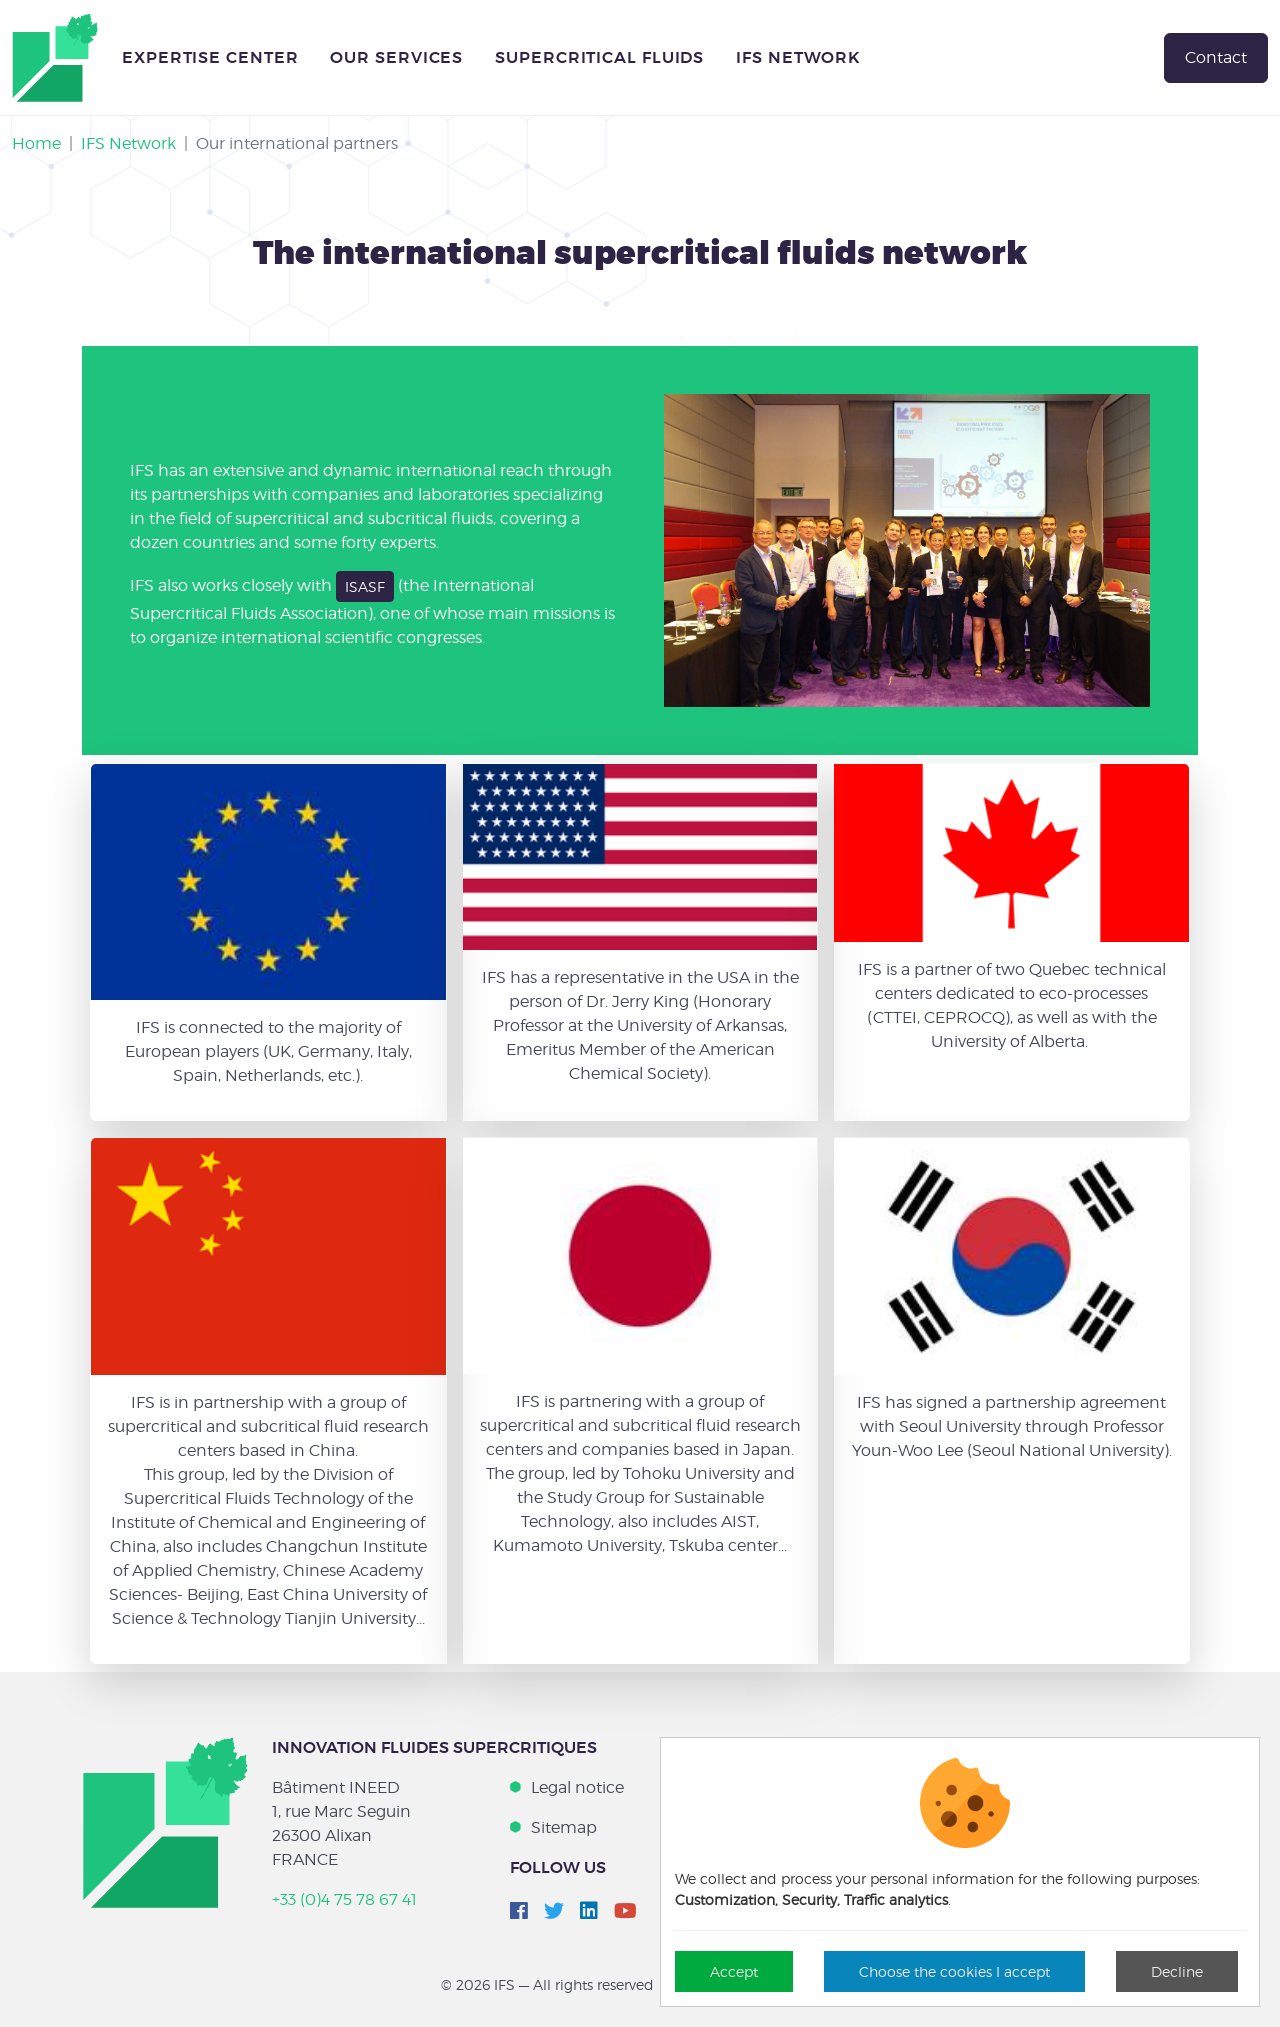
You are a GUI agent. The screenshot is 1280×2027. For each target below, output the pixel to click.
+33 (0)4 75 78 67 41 (344, 1899)
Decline (1177, 1971)
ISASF (365, 586)
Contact (1216, 57)
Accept (734, 1971)
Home (36, 143)
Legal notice (577, 1787)
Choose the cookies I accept (954, 1971)
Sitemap (564, 1827)
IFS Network (128, 143)
